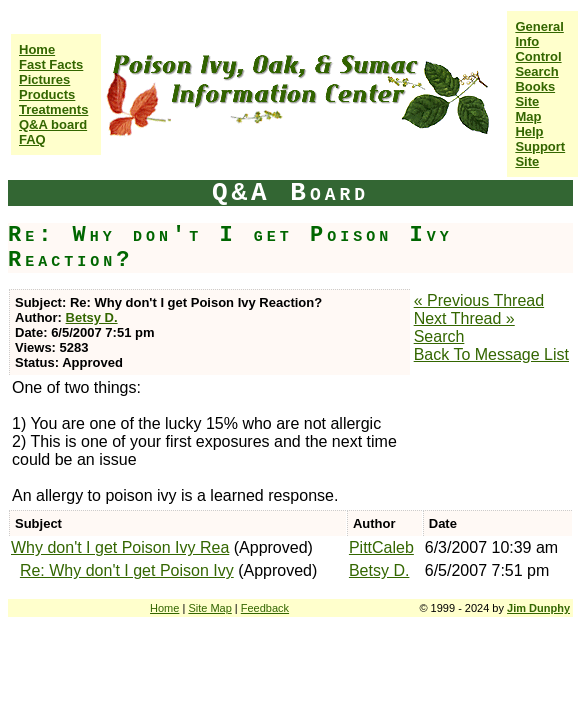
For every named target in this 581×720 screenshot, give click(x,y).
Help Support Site (540, 146)
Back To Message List (491, 354)
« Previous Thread (479, 300)
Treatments (53, 109)
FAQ (32, 139)
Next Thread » (464, 318)
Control (538, 56)
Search (536, 71)
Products (47, 94)
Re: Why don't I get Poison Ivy (127, 570)
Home (37, 49)
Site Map (528, 109)
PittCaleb (381, 547)
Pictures (44, 79)
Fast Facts (51, 64)
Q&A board (53, 124)
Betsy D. (92, 317)
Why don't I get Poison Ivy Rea (120, 547)
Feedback (265, 608)
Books (535, 86)
